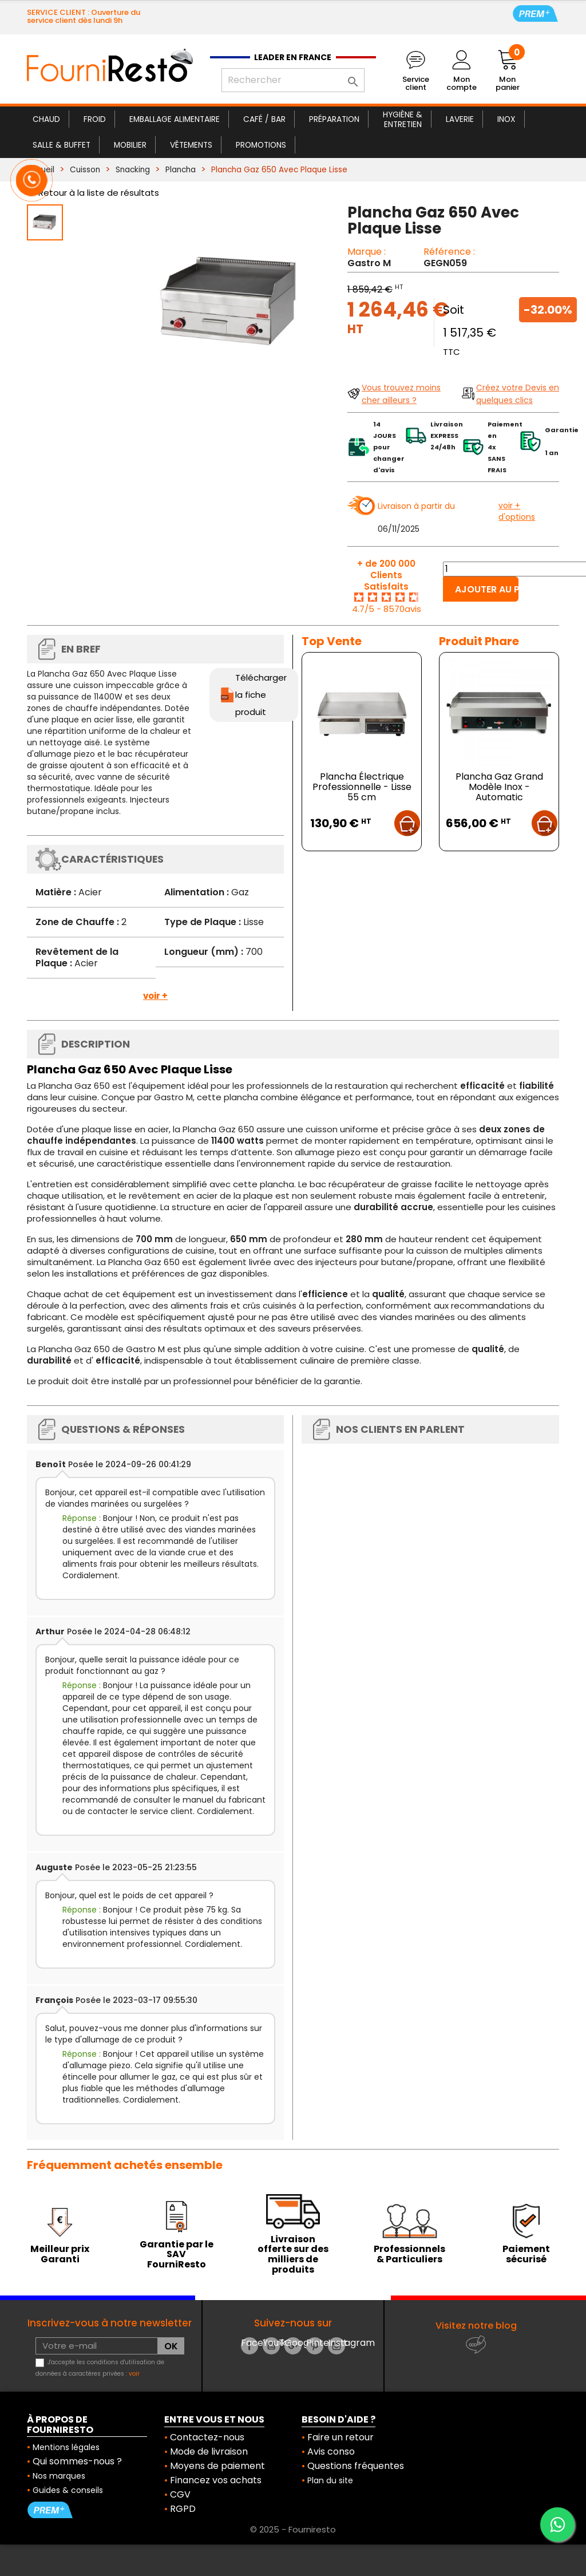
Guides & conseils (68, 2490)
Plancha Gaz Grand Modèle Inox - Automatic (499, 787)
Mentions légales (66, 2447)
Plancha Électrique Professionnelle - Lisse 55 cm (361, 787)
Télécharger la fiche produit (261, 694)
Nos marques (59, 2476)
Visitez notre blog (476, 2325)
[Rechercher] (293, 80)
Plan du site (330, 2480)
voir (134, 2373)
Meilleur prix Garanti (59, 2254)
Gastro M (369, 263)
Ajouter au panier (486, 589)
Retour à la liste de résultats (98, 193)
